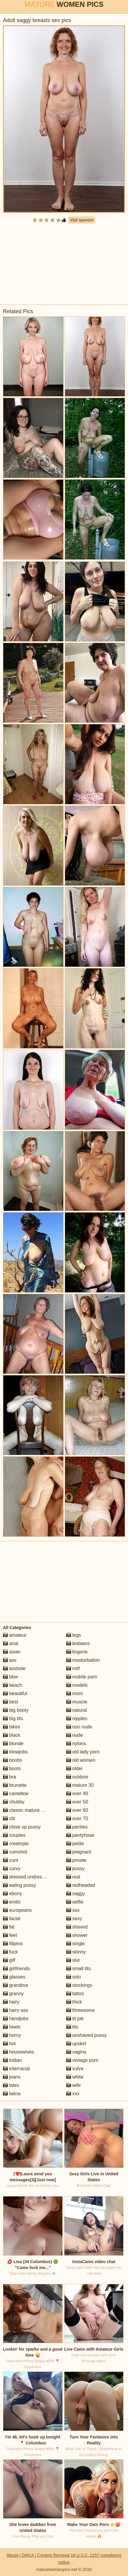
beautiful (15, 1693)
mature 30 (80, 1785)
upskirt (76, 2043)
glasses (14, 1976)
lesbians (78, 1643)
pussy (75, 1868)
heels (12, 2026)
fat (8, 1926)
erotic (12, 1901)
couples (14, 1835)
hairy (11, 2001)
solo (73, 1976)
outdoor (77, 1776)
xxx (72, 2093)
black (11, 1735)
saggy (75, 1893)
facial (11, 1918)
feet (10, 1935)
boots (12, 1768)
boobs (12, 1760)
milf (73, 1668)
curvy (12, 1868)
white (75, 2076)
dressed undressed (26, 1876)
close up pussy (22, 1826)
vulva (75, 2068)
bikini (11, 1726)
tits (72, 2026)
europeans (17, 1910)
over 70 (77, 1818)
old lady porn (83, 1751)
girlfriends (16, 1968)
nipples (76, 1718)
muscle (76, 1701)
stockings (79, 1985)
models (77, 1685)
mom (74, 1693)
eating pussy (19, 1885)
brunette (15, 1785)
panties (77, 1826)
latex (11, 2085)
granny (13, 1993)
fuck (10, 1951)
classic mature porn (26, 1810)
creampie (16, 1843)
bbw (10, 1676)
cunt (10, 1860)
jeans (12, 2076)
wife (73, 2085)
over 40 (77, 1793)
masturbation (83, 1660)
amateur (15, 1635)
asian (12, 1651)
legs (73, 1635)
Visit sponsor (82, 220)
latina (12, 2093)
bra (9, 1776)
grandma (15, 1985)
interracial (16, 2068)
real (73, 1876)
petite (75, 1843)
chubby (13, 1801)
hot (9, 2043)
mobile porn (81, 1676)
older (74, 1768)
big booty (15, 1710)
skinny (76, 1951)
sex (73, 1910)
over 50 (77, 1801)
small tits (78, 1968)
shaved (77, 1926)
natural (76, 1710)
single (75, 1943)
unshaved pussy (86, 2035)
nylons (76, 1743)
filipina (13, 1943)
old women (80, 1760)
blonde (13, 1743)
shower (77, 1935)
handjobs (15, 2018)
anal (10, 1643)
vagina (76, 2051)
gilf (9, 1960)
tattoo (75, 1993)
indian (12, 2060)
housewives (18, 2051)
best (10, 1701)
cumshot (15, 1851)
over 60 (77, 1810)
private (76, 1860)
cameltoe (15, 1793)
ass (9, 1660)
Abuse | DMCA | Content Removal (38, 2555)
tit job (75, 2018)
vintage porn (82, 2060)
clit (9, 1818)
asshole (14, 1668)
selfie (75, 1901)
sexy (74, 1918)
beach (12, 1685)
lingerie (77, 1651)
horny (12, 2035)
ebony (12, 1893)
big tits (13, 1718)
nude (74, 1735)
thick (74, 2001)
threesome (80, 2010)
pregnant (78, 1851)
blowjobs (15, 1751)
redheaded (80, 1885)
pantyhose (80, 1835)
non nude (79, 1726)
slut (73, 1960)
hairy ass (15, 2010)
